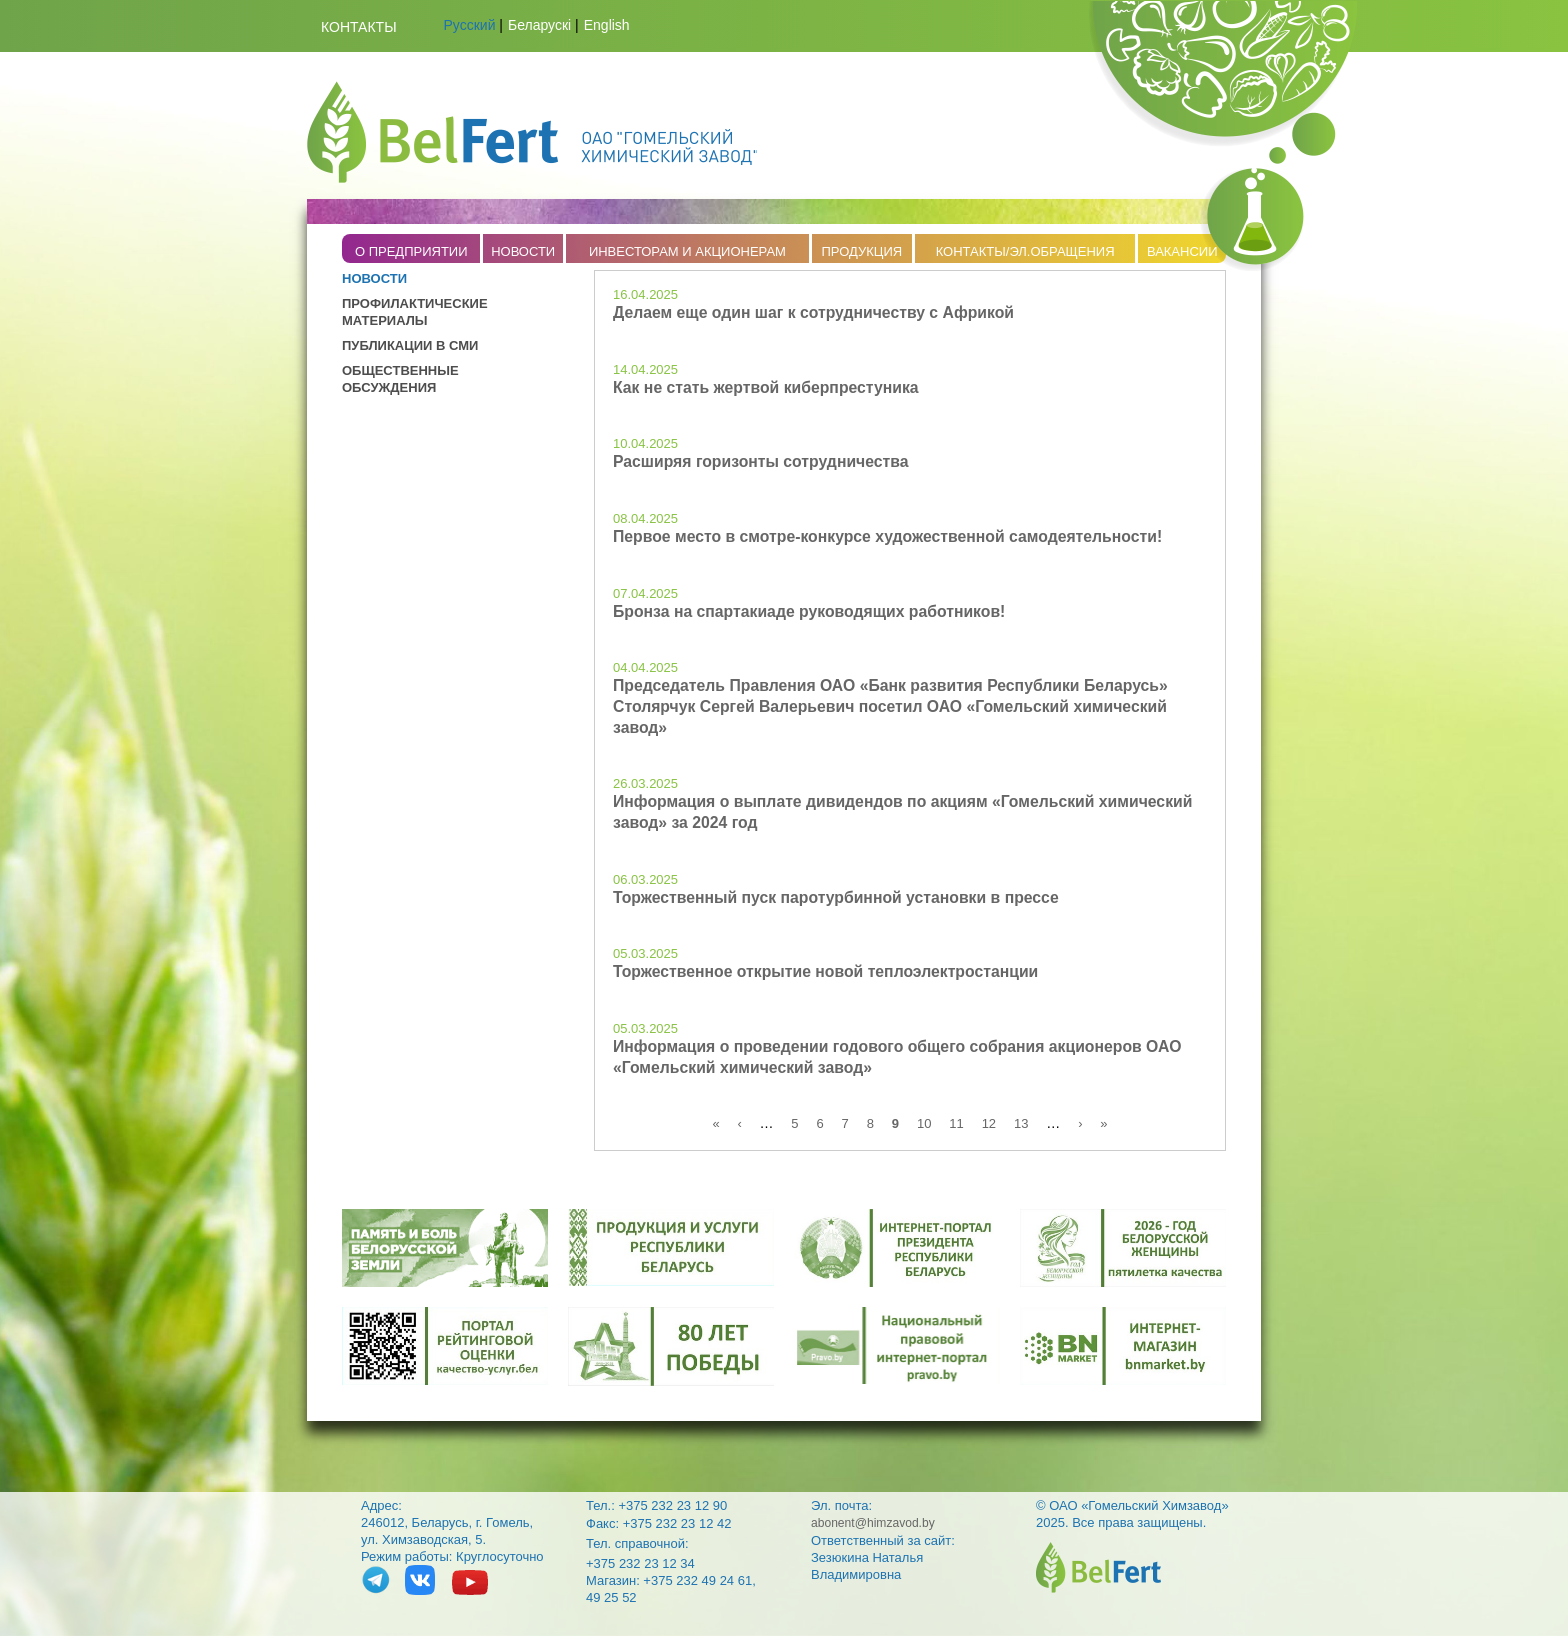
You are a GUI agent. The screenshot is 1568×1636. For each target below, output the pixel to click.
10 (924, 1123)
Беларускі (539, 25)
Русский (470, 25)
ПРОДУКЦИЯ (861, 251)
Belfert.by (532, 132)
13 (1021, 1123)
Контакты (359, 27)
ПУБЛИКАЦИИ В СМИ (410, 345)
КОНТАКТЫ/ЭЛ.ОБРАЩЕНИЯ (1025, 251)
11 (956, 1123)
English (607, 25)
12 (989, 1123)
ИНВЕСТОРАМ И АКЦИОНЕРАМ (687, 251)
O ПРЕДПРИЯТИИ (411, 251)
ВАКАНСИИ (1182, 251)
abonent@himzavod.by (873, 1523)
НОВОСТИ (523, 251)
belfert (1098, 1567)
